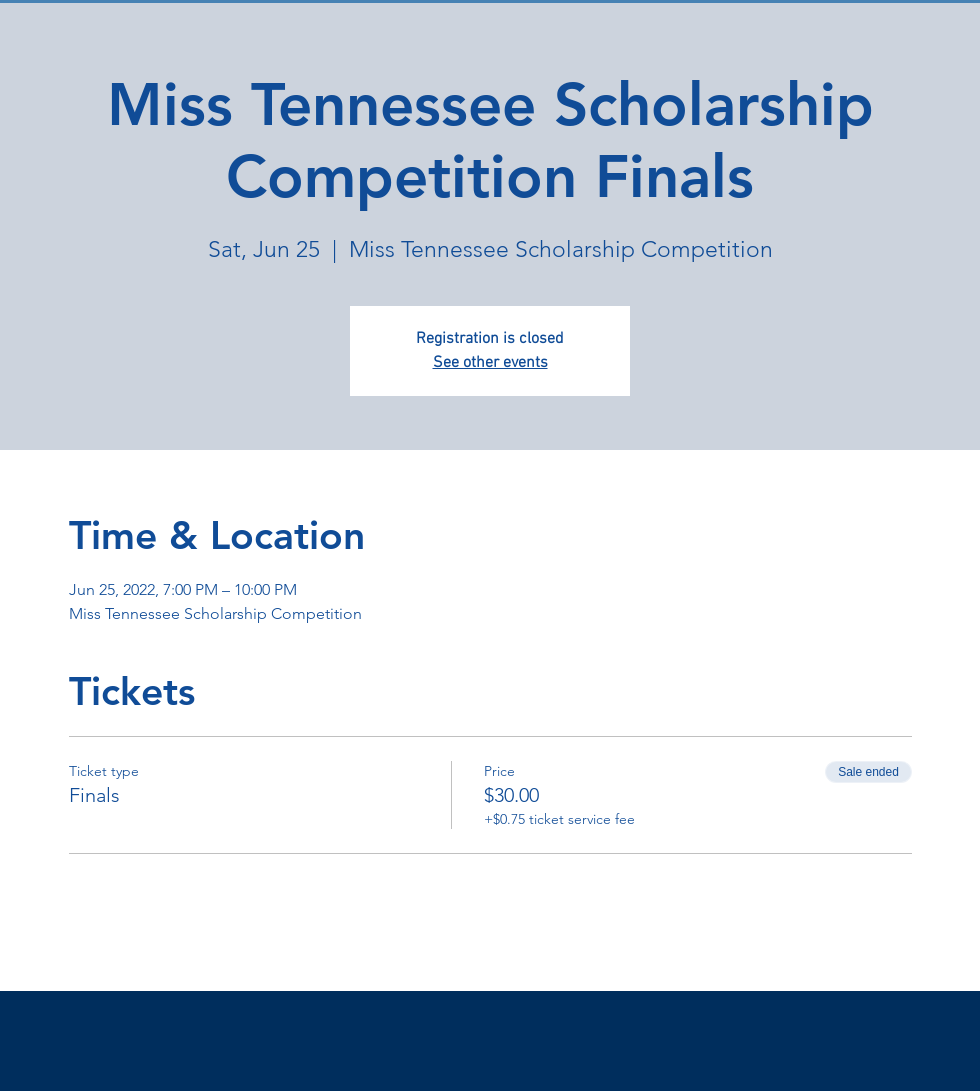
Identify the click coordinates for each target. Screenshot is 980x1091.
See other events (490, 363)
